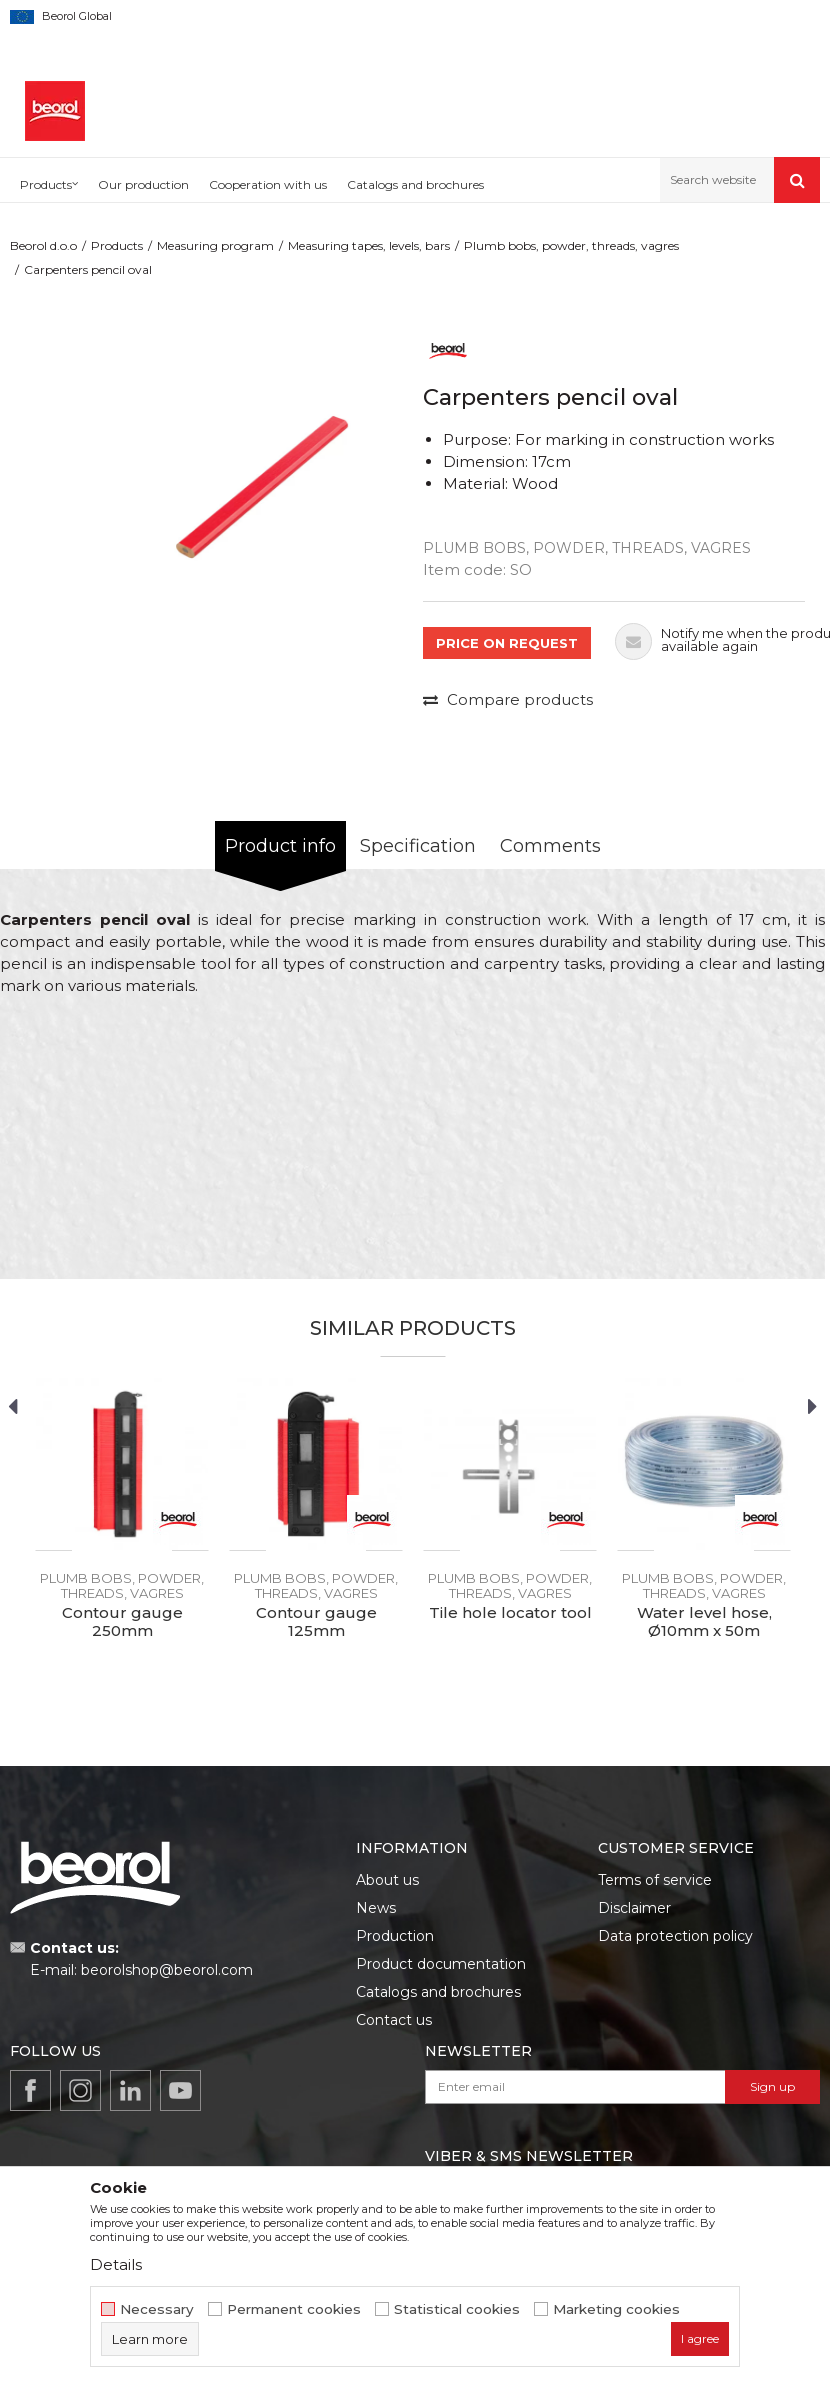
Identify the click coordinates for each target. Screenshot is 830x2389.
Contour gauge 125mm (316, 1622)
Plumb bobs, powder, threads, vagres (571, 245)
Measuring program (215, 245)
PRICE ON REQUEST (507, 643)
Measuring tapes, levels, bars (369, 245)
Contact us (394, 2020)
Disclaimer (634, 1908)
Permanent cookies (294, 2309)
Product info (280, 846)
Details (116, 2264)
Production (395, 1936)
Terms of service (655, 1880)
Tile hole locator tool (510, 1613)
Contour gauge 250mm (122, 1622)
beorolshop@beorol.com (167, 1970)
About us (387, 1880)
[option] (262, 475)
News (376, 1908)
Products (117, 245)
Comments (550, 846)
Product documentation (441, 1964)
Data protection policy (675, 1936)
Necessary (157, 2309)
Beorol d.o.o (43, 245)
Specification (418, 846)
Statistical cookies (457, 2309)
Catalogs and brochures (438, 1992)
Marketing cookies (616, 2309)
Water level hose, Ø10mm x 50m (704, 1622)
